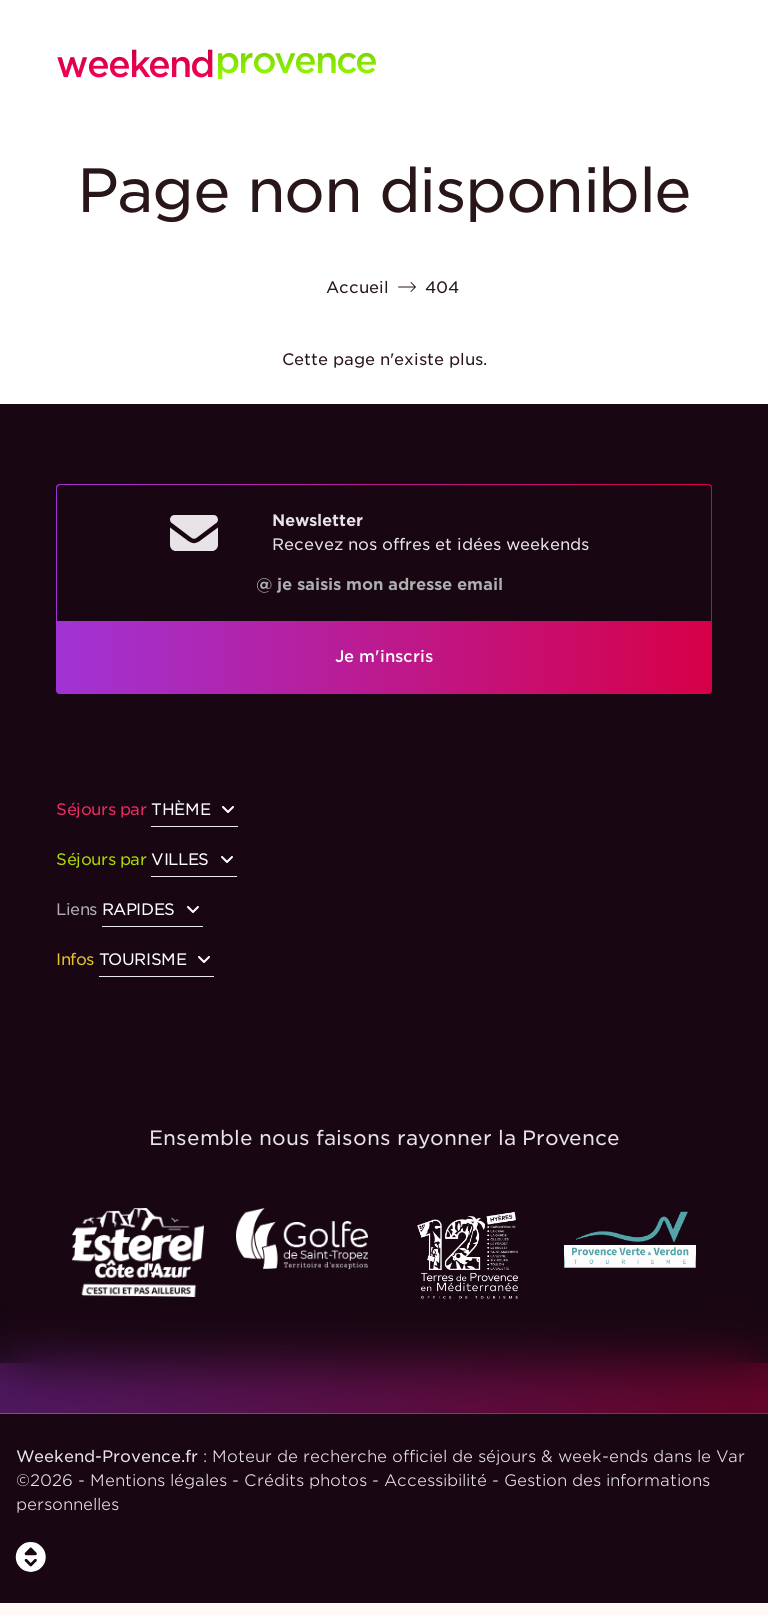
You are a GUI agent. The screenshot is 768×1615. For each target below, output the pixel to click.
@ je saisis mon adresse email (379, 584)
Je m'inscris (384, 656)
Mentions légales (158, 1480)
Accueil (357, 287)
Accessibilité (435, 1480)
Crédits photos (305, 1480)
